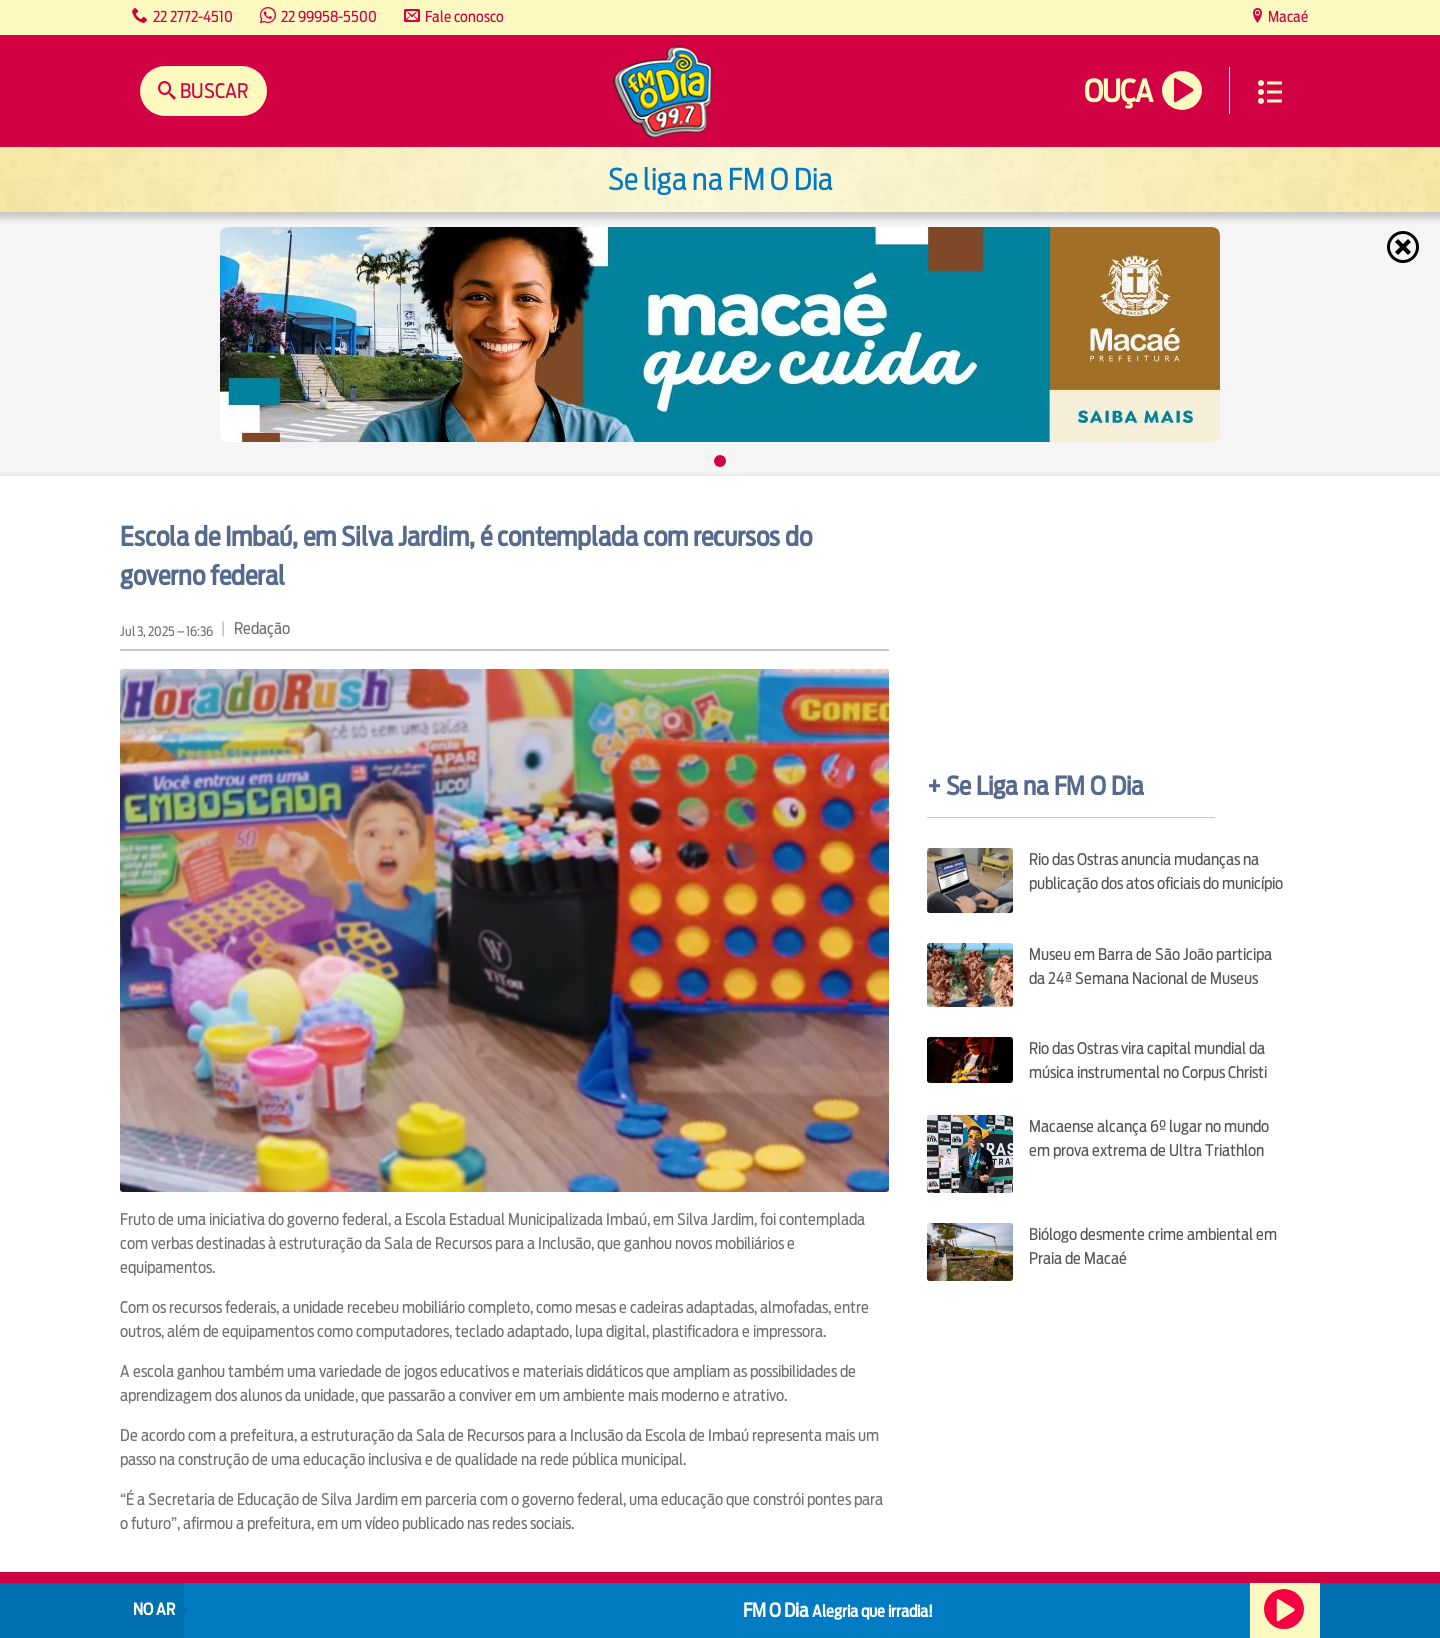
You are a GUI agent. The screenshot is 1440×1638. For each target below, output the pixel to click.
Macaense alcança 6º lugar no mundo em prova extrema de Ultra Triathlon (1149, 1138)
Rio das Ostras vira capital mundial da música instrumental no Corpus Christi (1148, 1060)
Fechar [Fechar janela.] (1405, 247)
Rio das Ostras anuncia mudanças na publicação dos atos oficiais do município (1156, 871)
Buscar (212, 90)
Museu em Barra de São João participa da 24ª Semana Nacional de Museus (1150, 966)
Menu (1270, 92)
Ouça (1118, 91)
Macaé (1286, 16)
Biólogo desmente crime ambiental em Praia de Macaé (1153, 1246)
